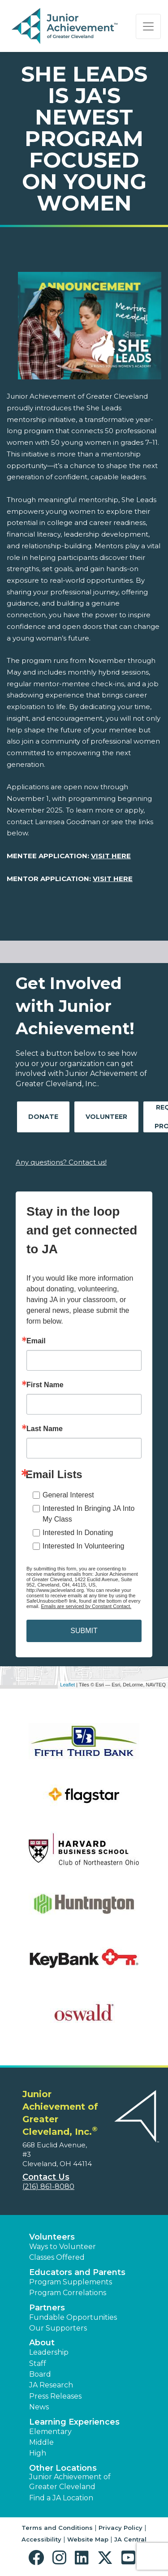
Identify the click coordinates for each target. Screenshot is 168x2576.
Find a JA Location (61, 2498)
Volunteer (106, 1117)
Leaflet (67, 1684)
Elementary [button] (50, 2431)
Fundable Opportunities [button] (73, 2317)
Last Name (44, 1428)
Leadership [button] (49, 2352)
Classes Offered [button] (57, 2257)
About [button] (42, 2343)
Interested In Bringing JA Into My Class (88, 1514)
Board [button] (40, 2374)
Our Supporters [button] (58, 2328)
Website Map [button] (87, 2539)
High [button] (37, 2453)
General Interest (68, 1495)
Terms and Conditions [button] (57, 2527)
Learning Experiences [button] (74, 2422)
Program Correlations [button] (67, 2292)
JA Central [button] (130, 2539)
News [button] (39, 2407)
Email (36, 1341)
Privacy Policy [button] (120, 2527)
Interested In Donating (78, 1532)
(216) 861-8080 (48, 2186)
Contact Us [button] (45, 2177)
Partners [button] (47, 2308)
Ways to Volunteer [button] (62, 2246)
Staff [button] (37, 2363)
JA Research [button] (51, 2385)
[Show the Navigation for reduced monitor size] (148, 26)
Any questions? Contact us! (61, 1162)
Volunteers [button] (52, 2237)
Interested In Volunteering (83, 1546)
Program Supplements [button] (70, 2282)
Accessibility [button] (41, 2539)
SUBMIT (83, 1630)
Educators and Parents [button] (77, 2272)
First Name (45, 1385)
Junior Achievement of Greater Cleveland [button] (70, 2482)
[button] (38, 2557)
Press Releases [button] (55, 2396)
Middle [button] (41, 2442)
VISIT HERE (111, 855)
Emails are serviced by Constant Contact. (86, 1606)
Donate (43, 1117)
